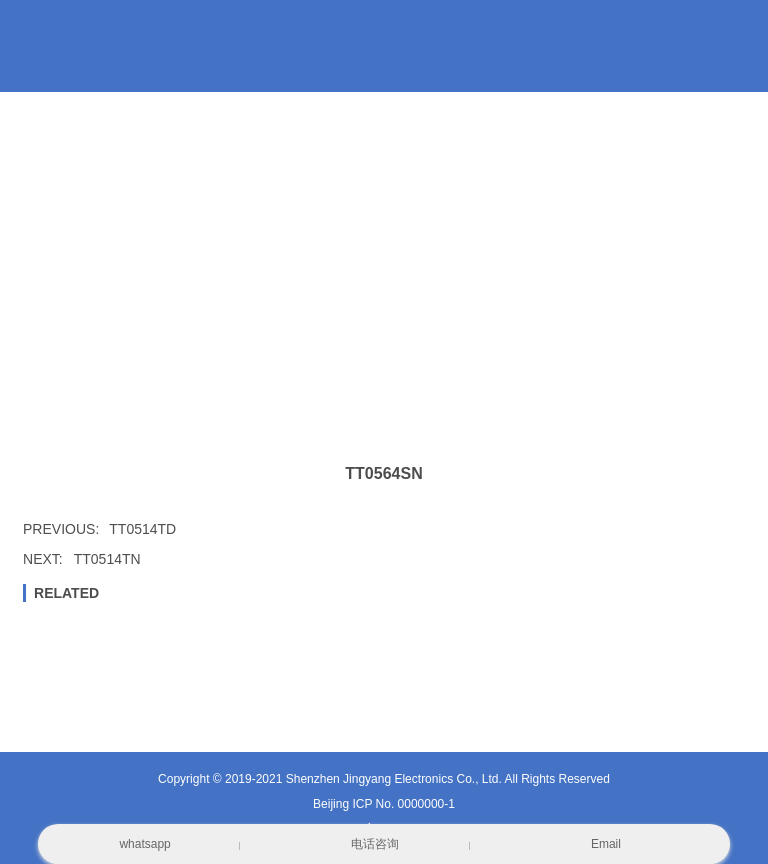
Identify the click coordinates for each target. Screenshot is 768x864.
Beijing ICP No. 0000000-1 (384, 804)
